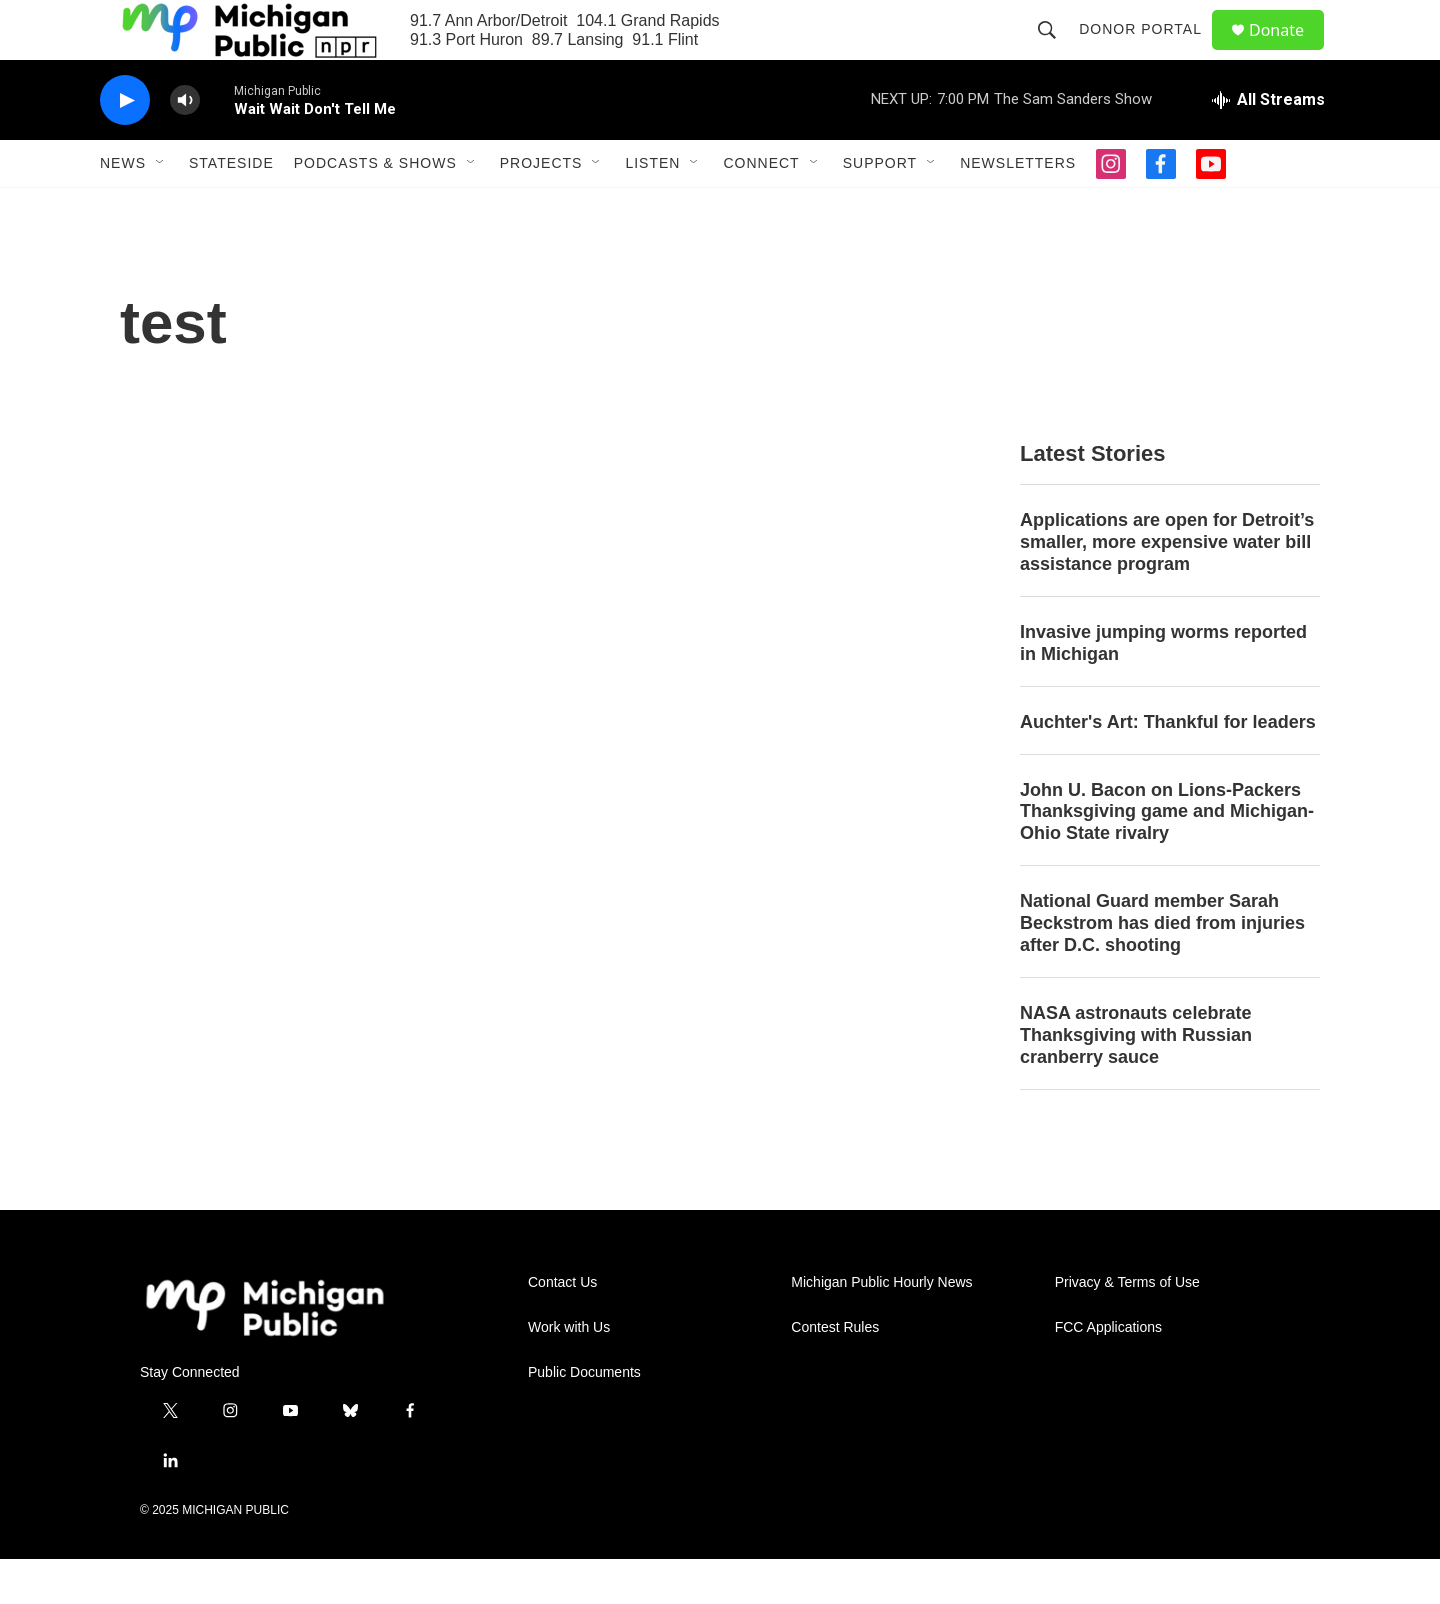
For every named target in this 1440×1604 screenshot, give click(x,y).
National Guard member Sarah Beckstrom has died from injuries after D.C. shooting (1162, 968)
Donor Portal (1149, 52)
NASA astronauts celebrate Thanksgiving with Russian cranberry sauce (1136, 1080)
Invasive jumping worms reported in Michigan (1163, 688)
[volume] (185, 145)
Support (880, 208)
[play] (125, 145)
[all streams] (1268, 145)
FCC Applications (1108, 1372)
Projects (541, 208)
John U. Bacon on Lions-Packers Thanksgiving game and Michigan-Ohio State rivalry (1167, 857)
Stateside (231, 208)
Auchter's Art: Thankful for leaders (1168, 767)
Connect (761, 208)
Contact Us (562, 1327)
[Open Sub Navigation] (161, 208)
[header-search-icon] (1056, 52)
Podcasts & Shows (375, 208)
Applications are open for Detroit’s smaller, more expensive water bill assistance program (1167, 587)
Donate (1289, 52)
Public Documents (584, 1417)
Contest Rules (835, 1372)
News (123, 208)
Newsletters (1018, 208)
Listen (652, 208)
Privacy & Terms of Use (1127, 1327)
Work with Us (569, 1372)
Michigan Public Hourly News (881, 1327)
